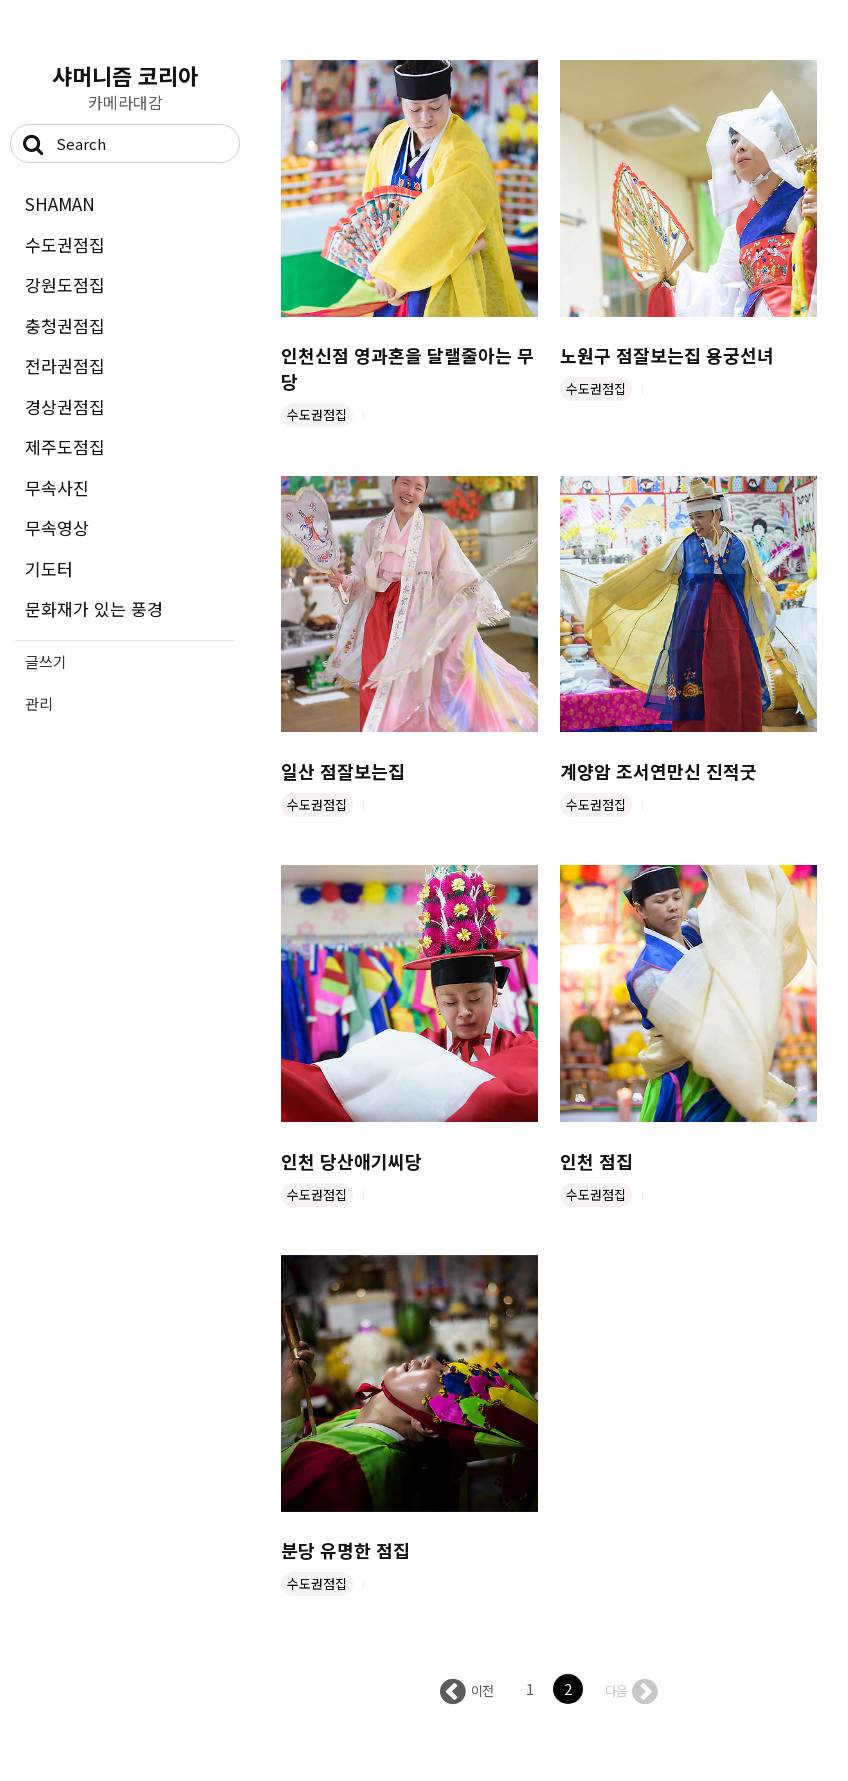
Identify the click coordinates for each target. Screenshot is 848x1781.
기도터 (49, 568)
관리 (39, 703)
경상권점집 (65, 406)
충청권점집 (65, 325)
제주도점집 (65, 446)
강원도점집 (65, 284)
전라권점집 (65, 365)
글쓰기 (46, 661)
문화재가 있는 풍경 (94, 608)
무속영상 (57, 527)
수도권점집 (65, 244)
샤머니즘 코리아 (125, 75)
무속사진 (57, 487)
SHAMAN (60, 203)
